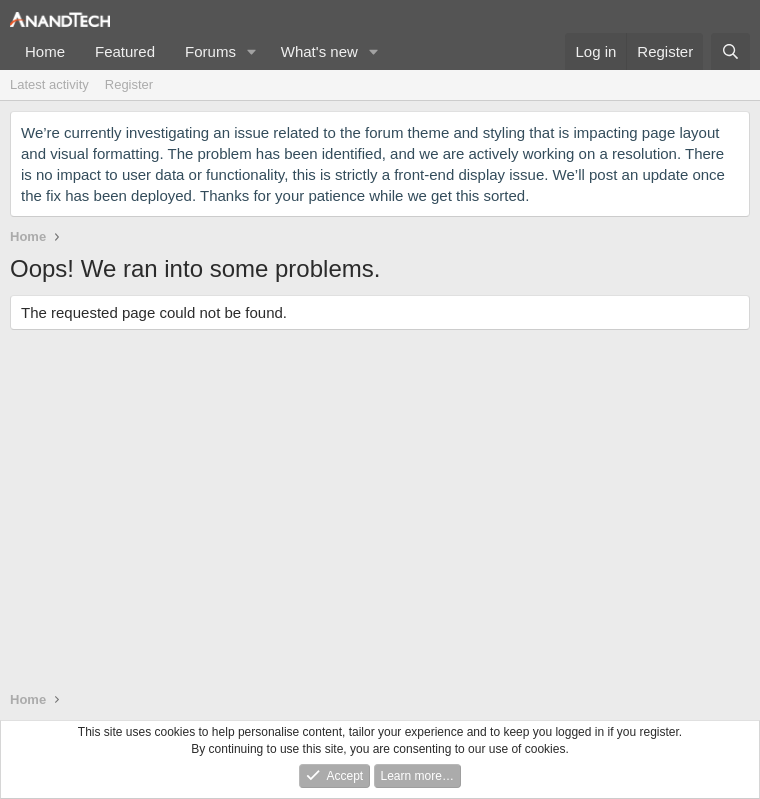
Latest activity (49, 84)
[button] (252, 51)
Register (129, 84)
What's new (319, 51)
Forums (210, 51)
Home (45, 51)
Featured (125, 51)
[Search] (730, 51)
